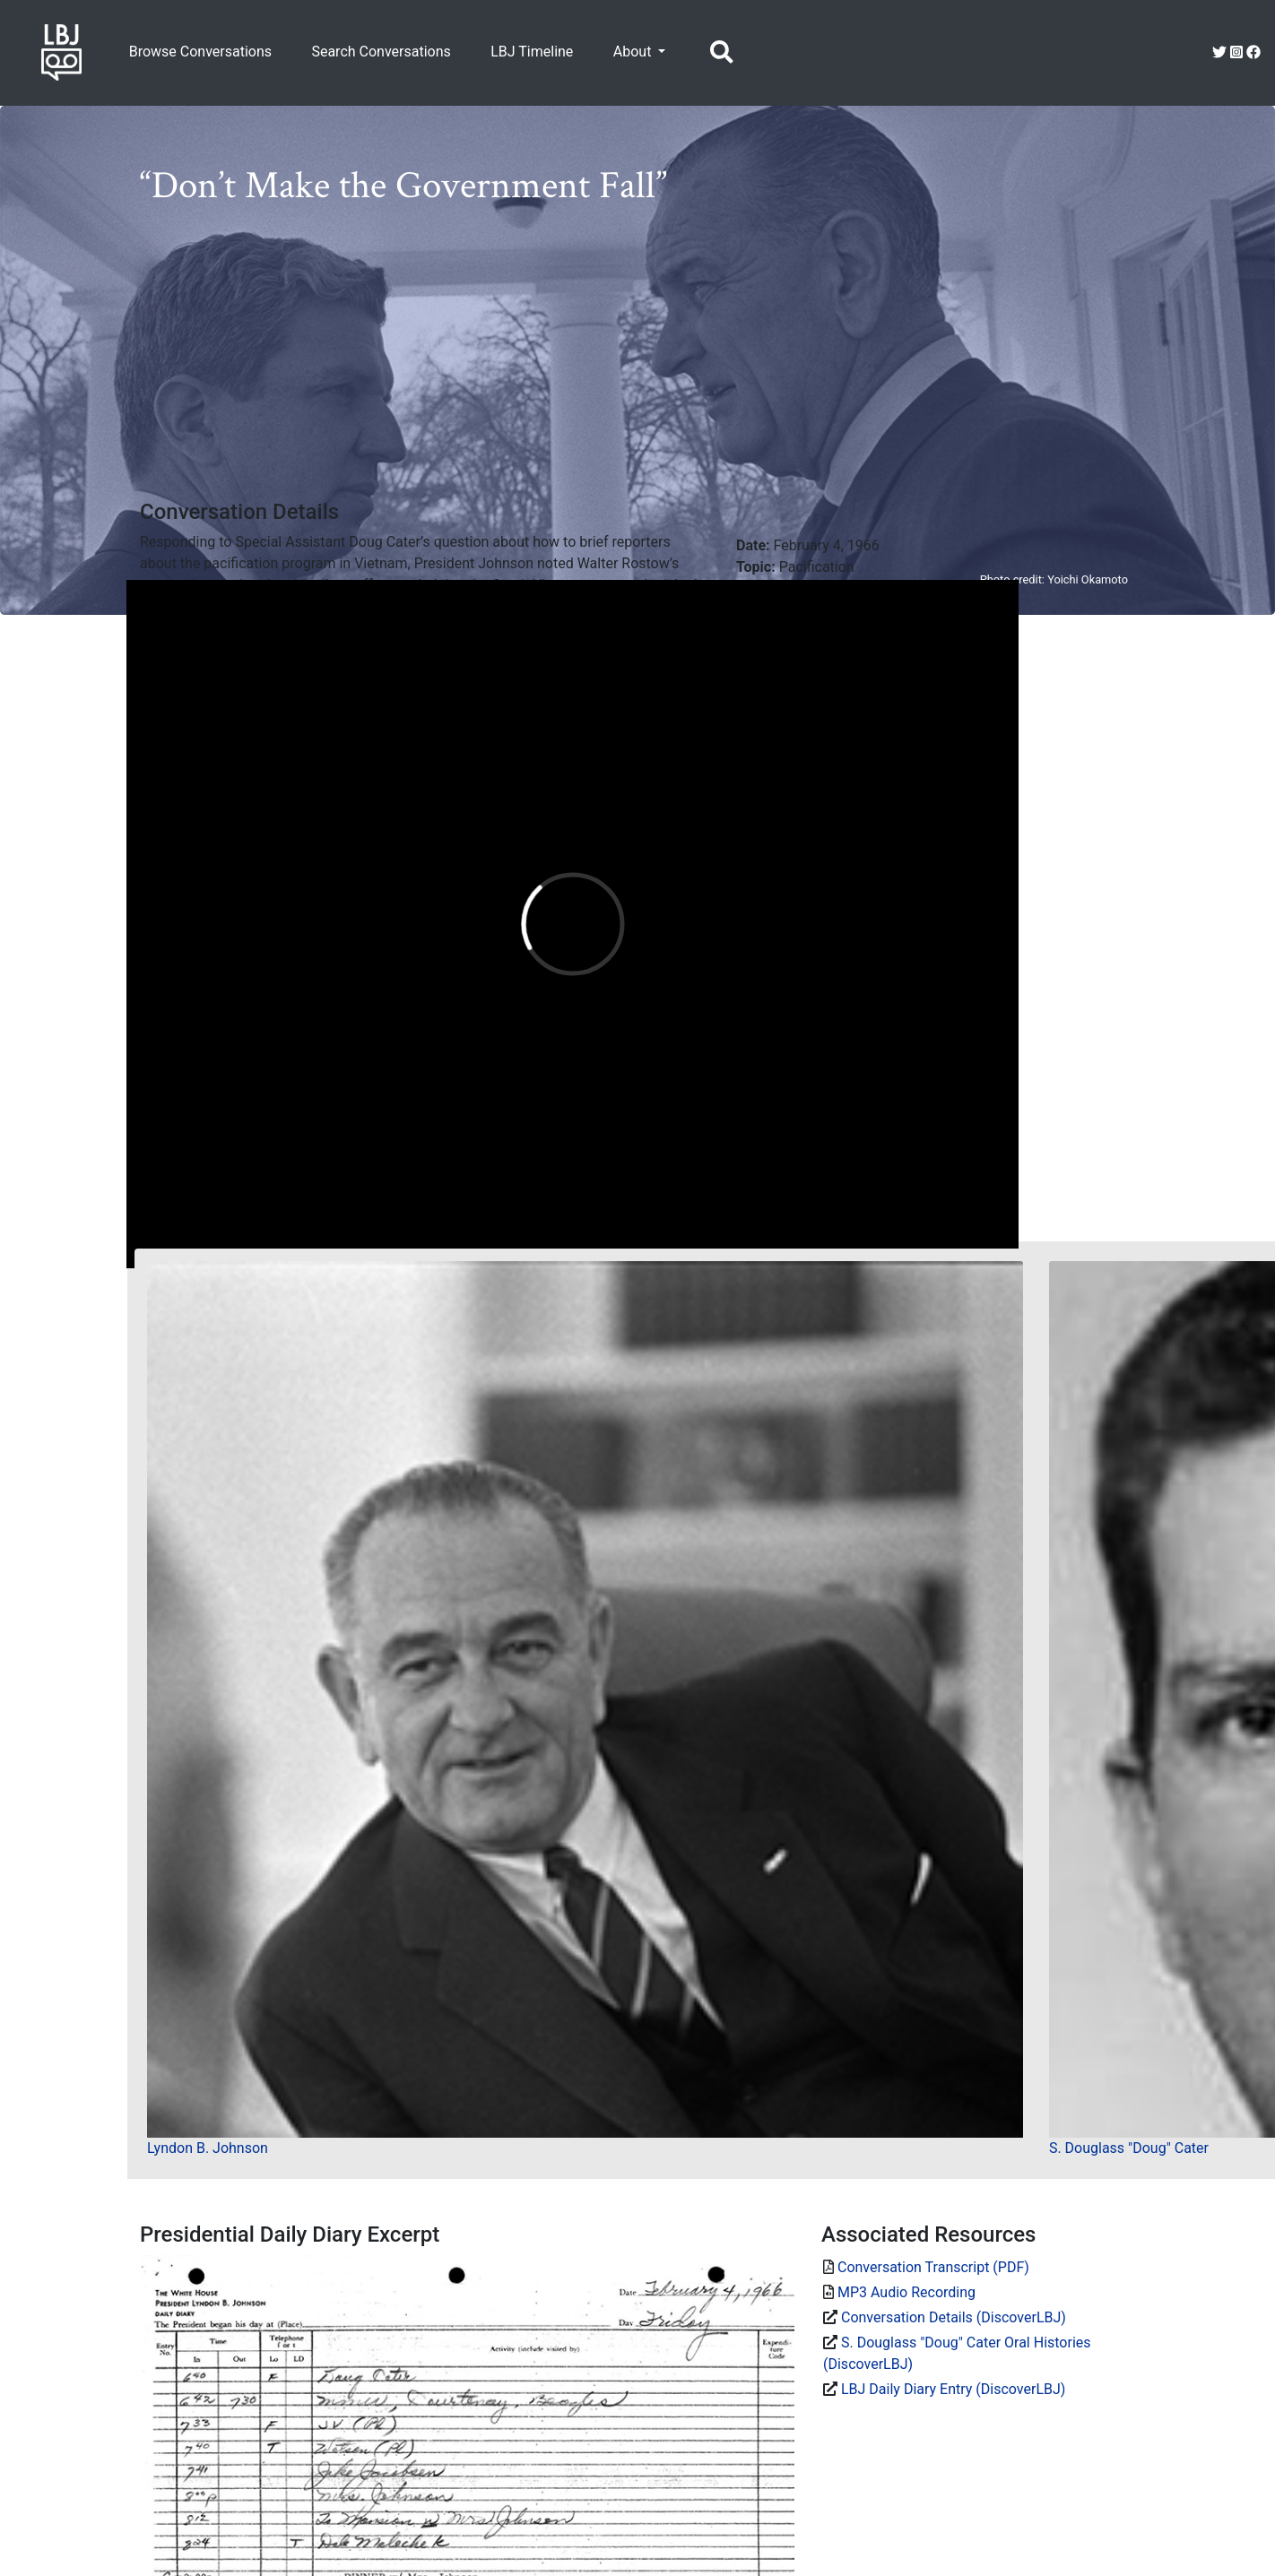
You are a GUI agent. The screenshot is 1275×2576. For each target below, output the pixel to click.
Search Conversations (380, 51)
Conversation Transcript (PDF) (933, 2267)
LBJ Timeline (531, 51)
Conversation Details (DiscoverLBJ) (953, 2317)
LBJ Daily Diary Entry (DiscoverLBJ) (953, 2389)
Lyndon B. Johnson (207, 2148)
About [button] (634, 51)
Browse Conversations (200, 51)
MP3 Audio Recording (906, 2292)
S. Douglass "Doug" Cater (1129, 2148)
